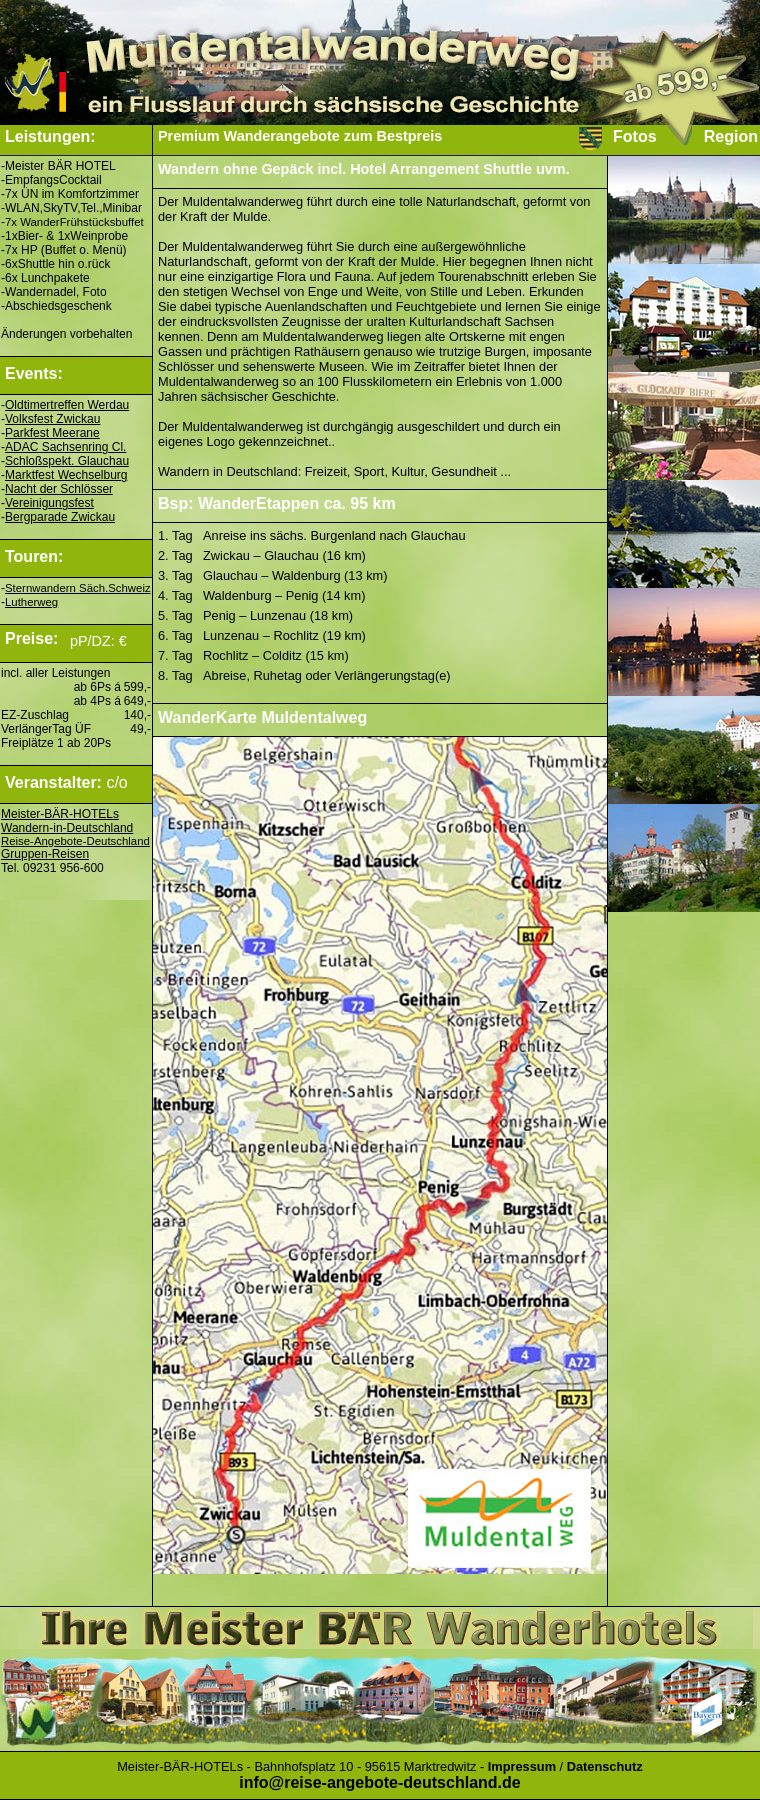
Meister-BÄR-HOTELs (60, 814)
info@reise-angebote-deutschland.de (379, 1782)
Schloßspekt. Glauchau (67, 461)
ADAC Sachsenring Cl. (65, 447)
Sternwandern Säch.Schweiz (78, 588)
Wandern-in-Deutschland (67, 828)
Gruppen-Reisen (45, 854)
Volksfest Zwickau (52, 419)
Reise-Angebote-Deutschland (75, 841)
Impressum (522, 1766)
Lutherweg (31, 602)
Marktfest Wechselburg (66, 475)
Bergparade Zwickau (60, 517)
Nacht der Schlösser (59, 489)
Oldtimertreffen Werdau (67, 405)
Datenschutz (605, 1766)
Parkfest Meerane (52, 433)
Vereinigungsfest (49, 503)
